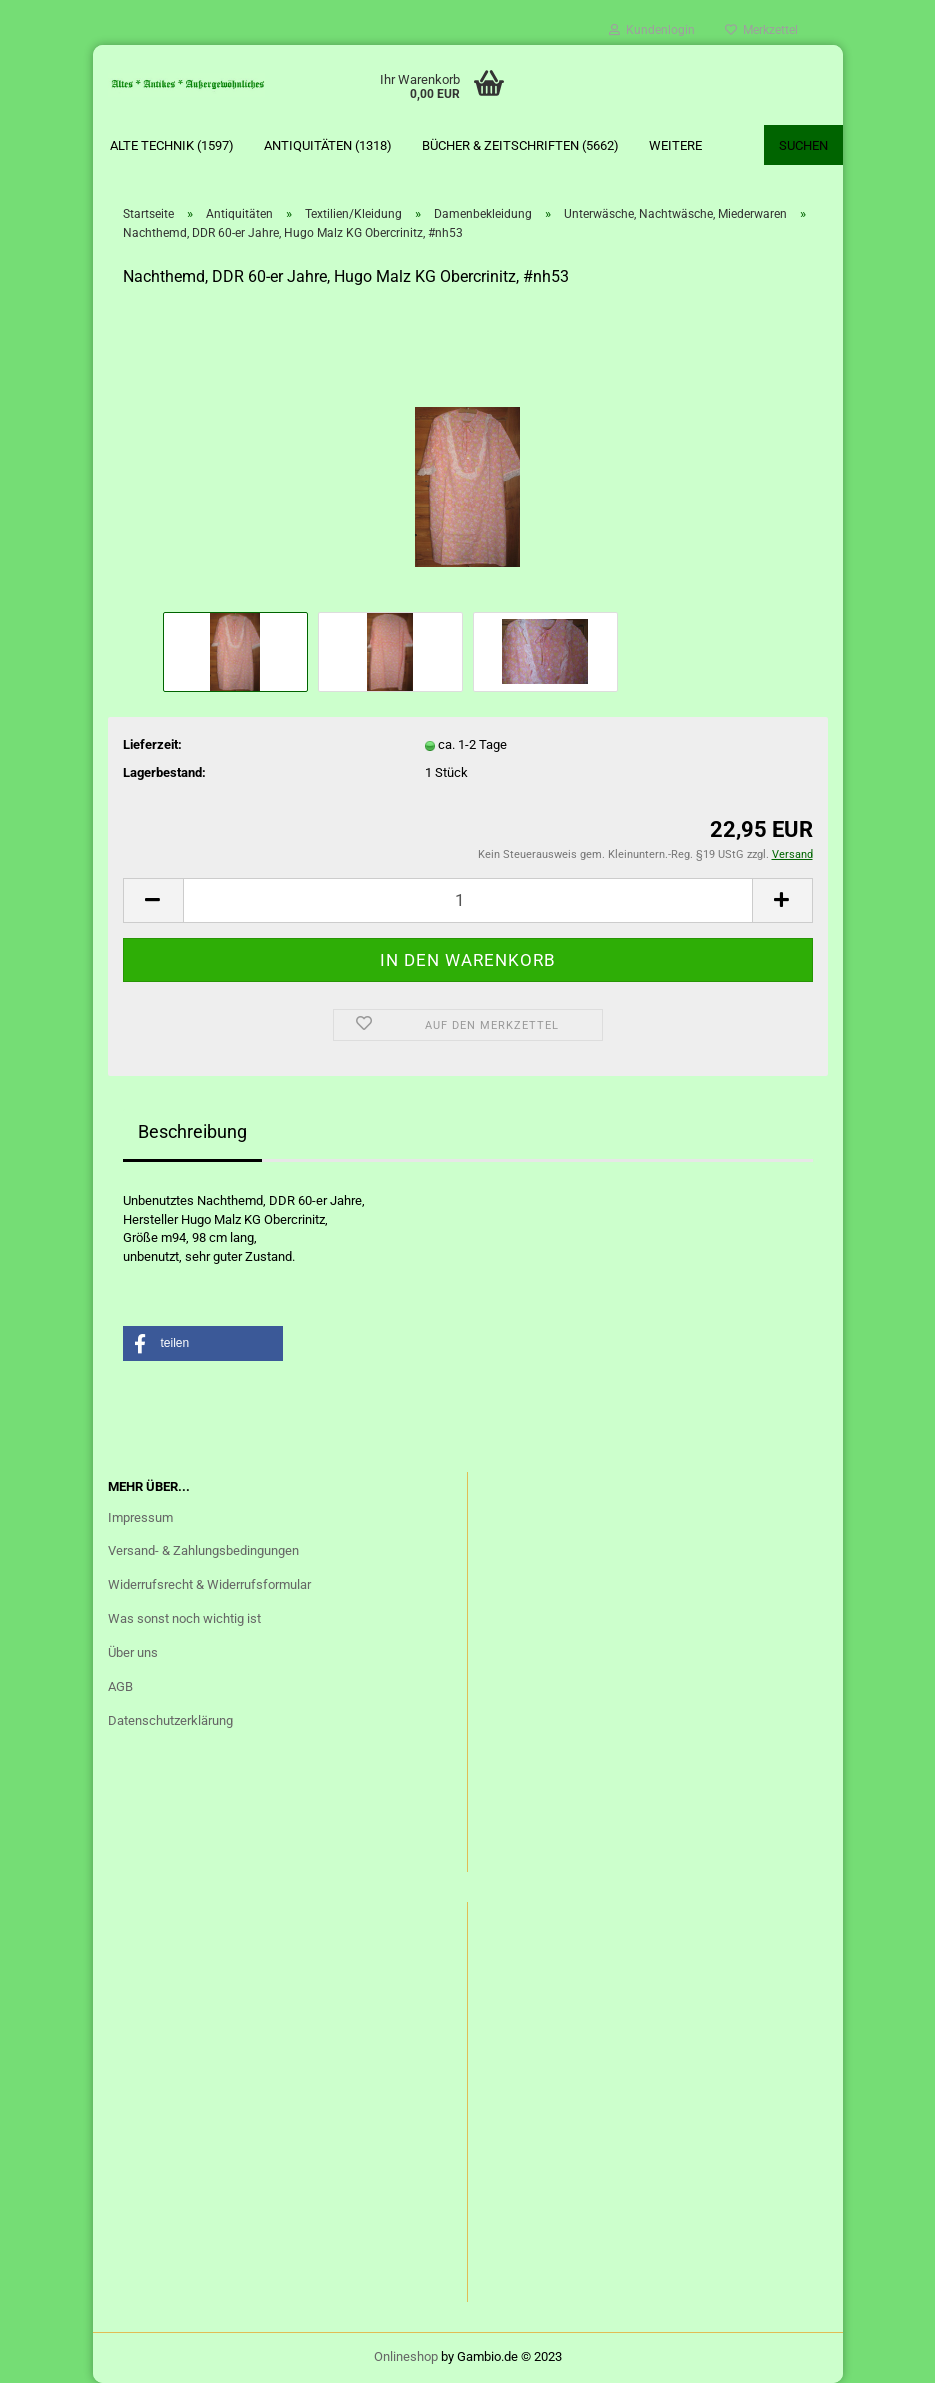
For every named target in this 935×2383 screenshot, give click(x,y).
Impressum (140, 1517)
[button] (203, 1343)
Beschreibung (192, 1131)
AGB (120, 1686)
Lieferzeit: (152, 744)
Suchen (803, 145)
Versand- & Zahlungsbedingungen (203, 1550)
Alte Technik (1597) (172, 145)
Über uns (133, 1652)
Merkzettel (761, 30)
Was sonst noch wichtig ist (184, 1618)
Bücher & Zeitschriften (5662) (520, 145)
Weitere (675, 145)
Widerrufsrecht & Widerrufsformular (209, 1584)
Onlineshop (406, 2356)
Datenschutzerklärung (170, 1720)
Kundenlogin (652, 30)
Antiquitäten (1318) (328, 145)
